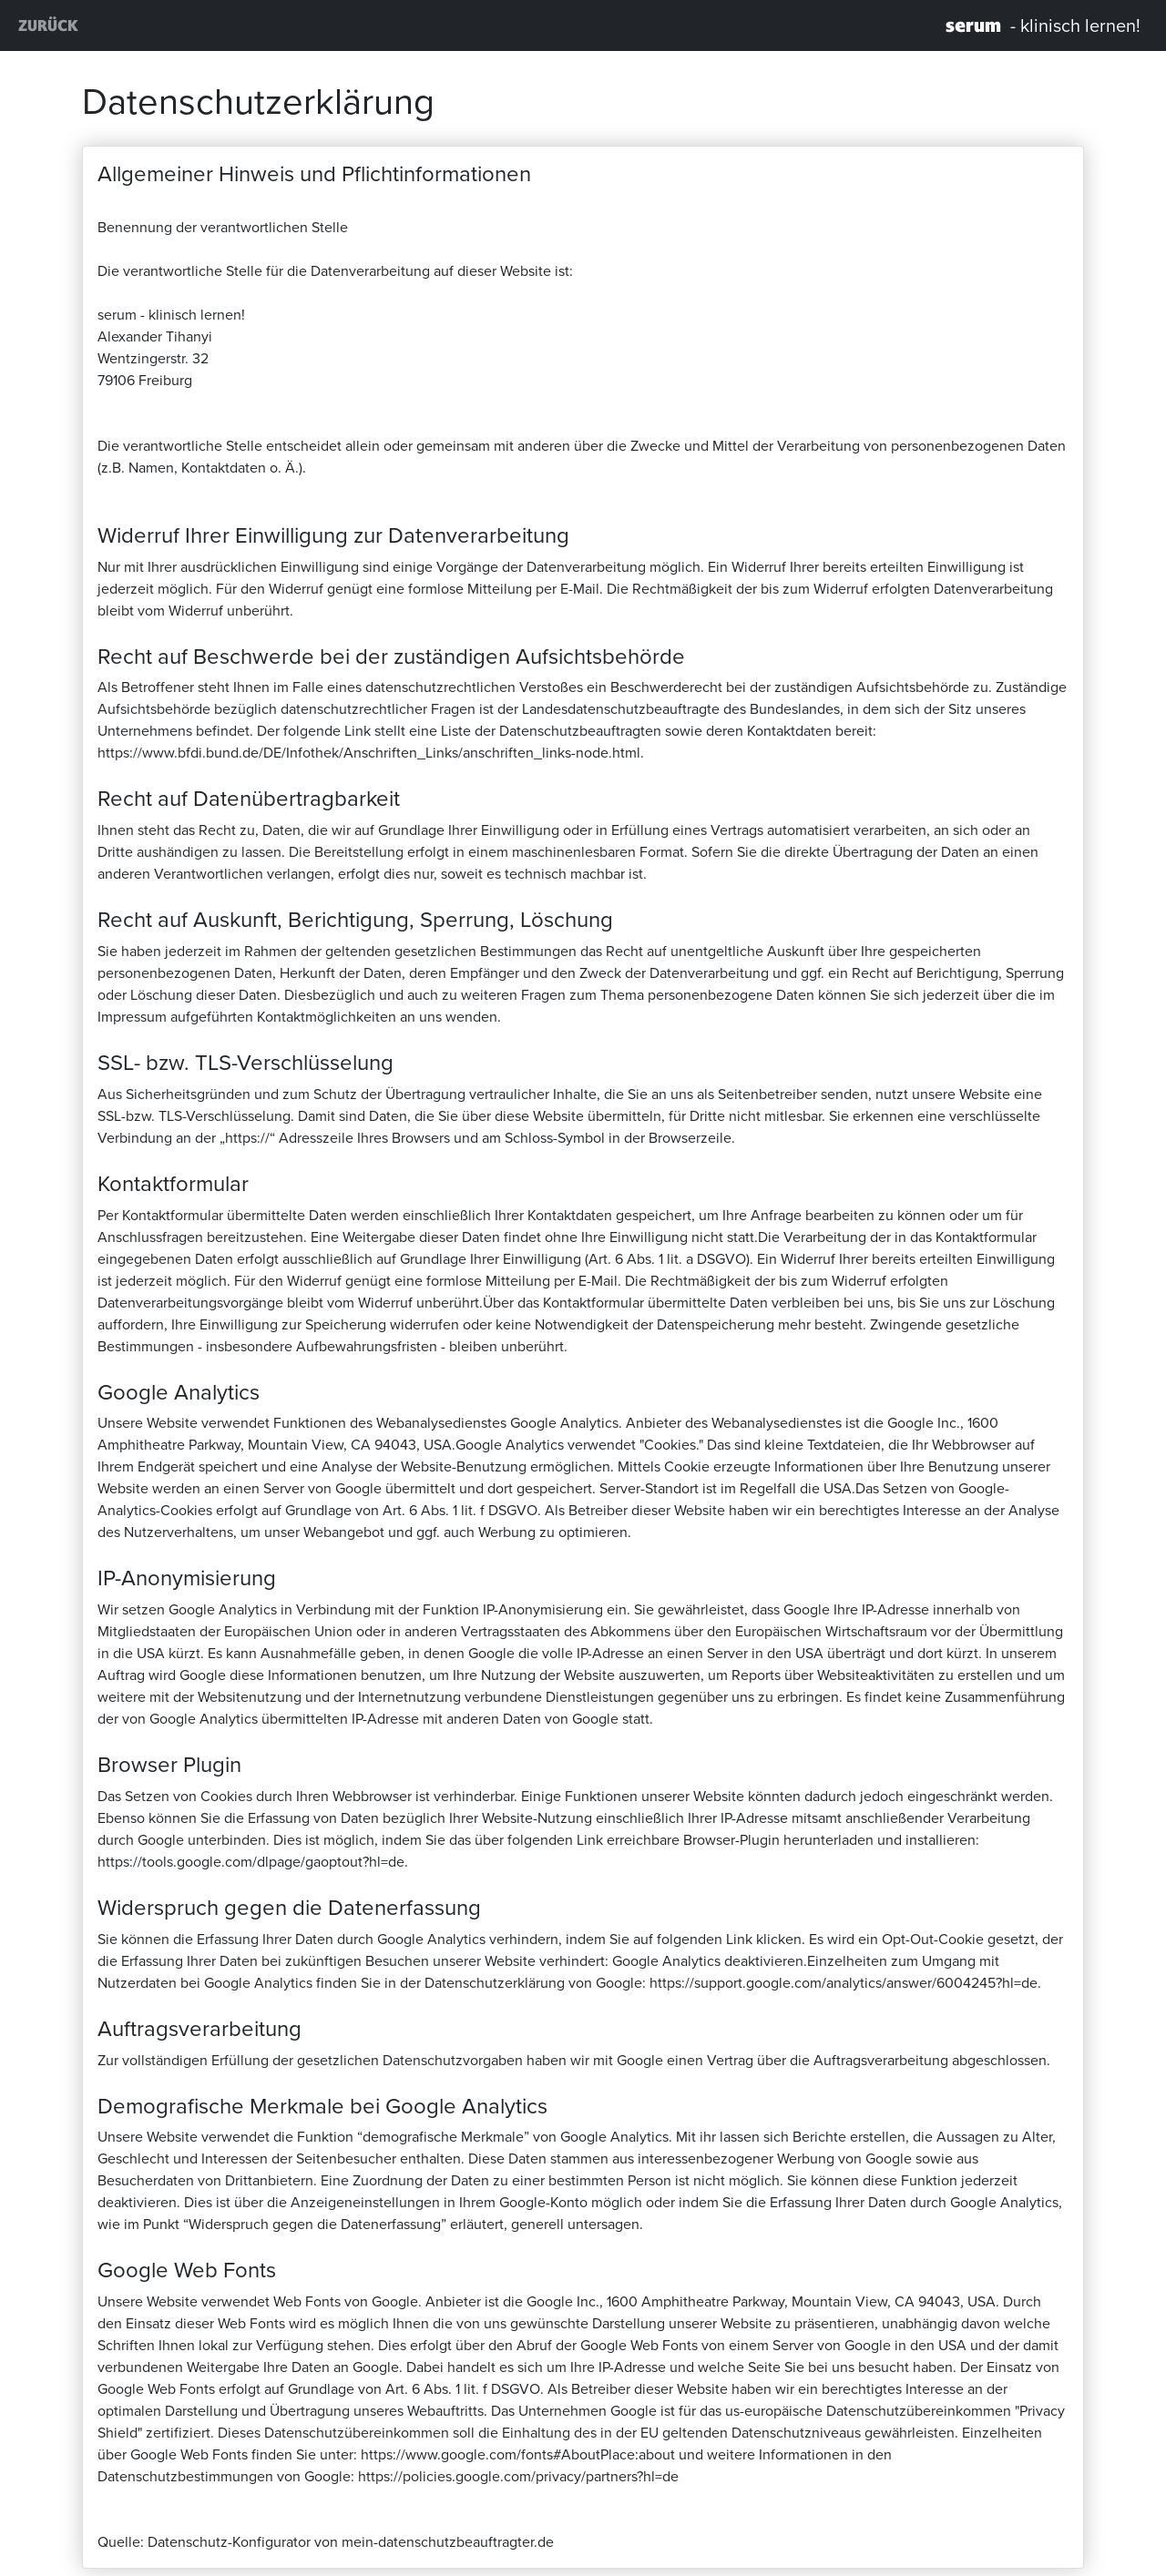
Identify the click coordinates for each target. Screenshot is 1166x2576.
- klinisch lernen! (1043, 25)
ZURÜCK (48, 25)
